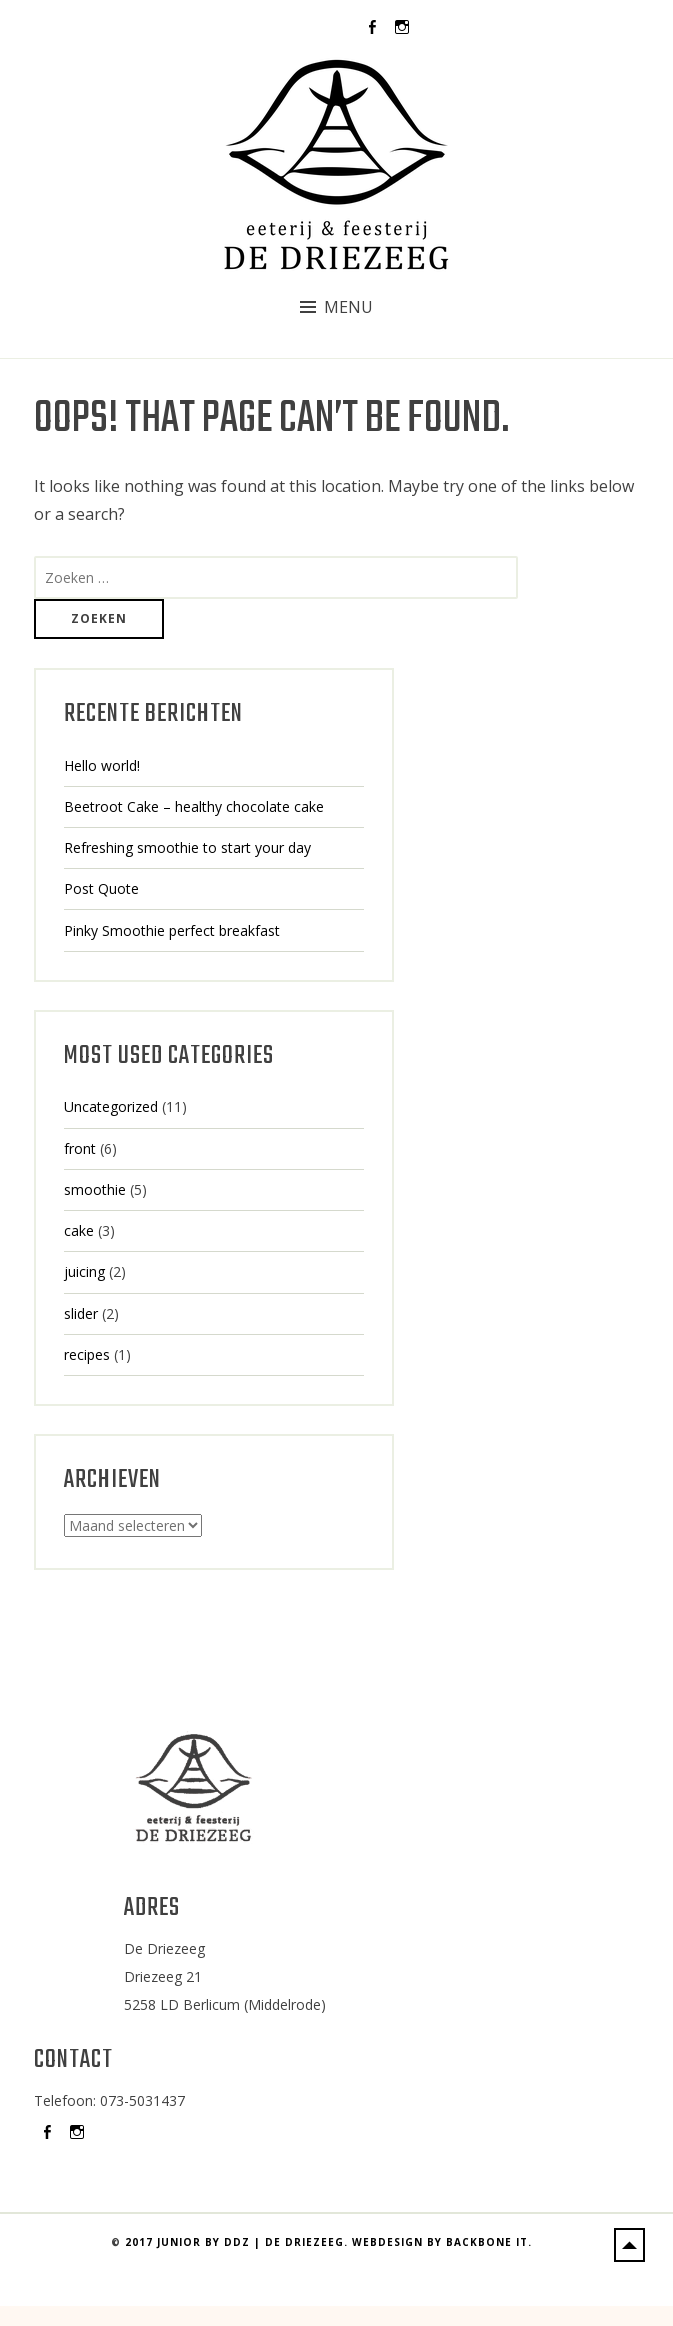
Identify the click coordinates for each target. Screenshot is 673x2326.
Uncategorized (111, 1106)
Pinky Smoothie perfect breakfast (172, 930)
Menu (348, 307)
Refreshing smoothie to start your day (187, 847)
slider (81, 1313)
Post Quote (101, 888)
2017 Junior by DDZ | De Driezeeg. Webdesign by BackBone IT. (328, 2298)
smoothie (95, 1189)
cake (79, 1230)
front (80, 1148)
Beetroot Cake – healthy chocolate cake (194, 806)
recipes (87, 1354)
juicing (84, 1271)
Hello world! (102, 765)
